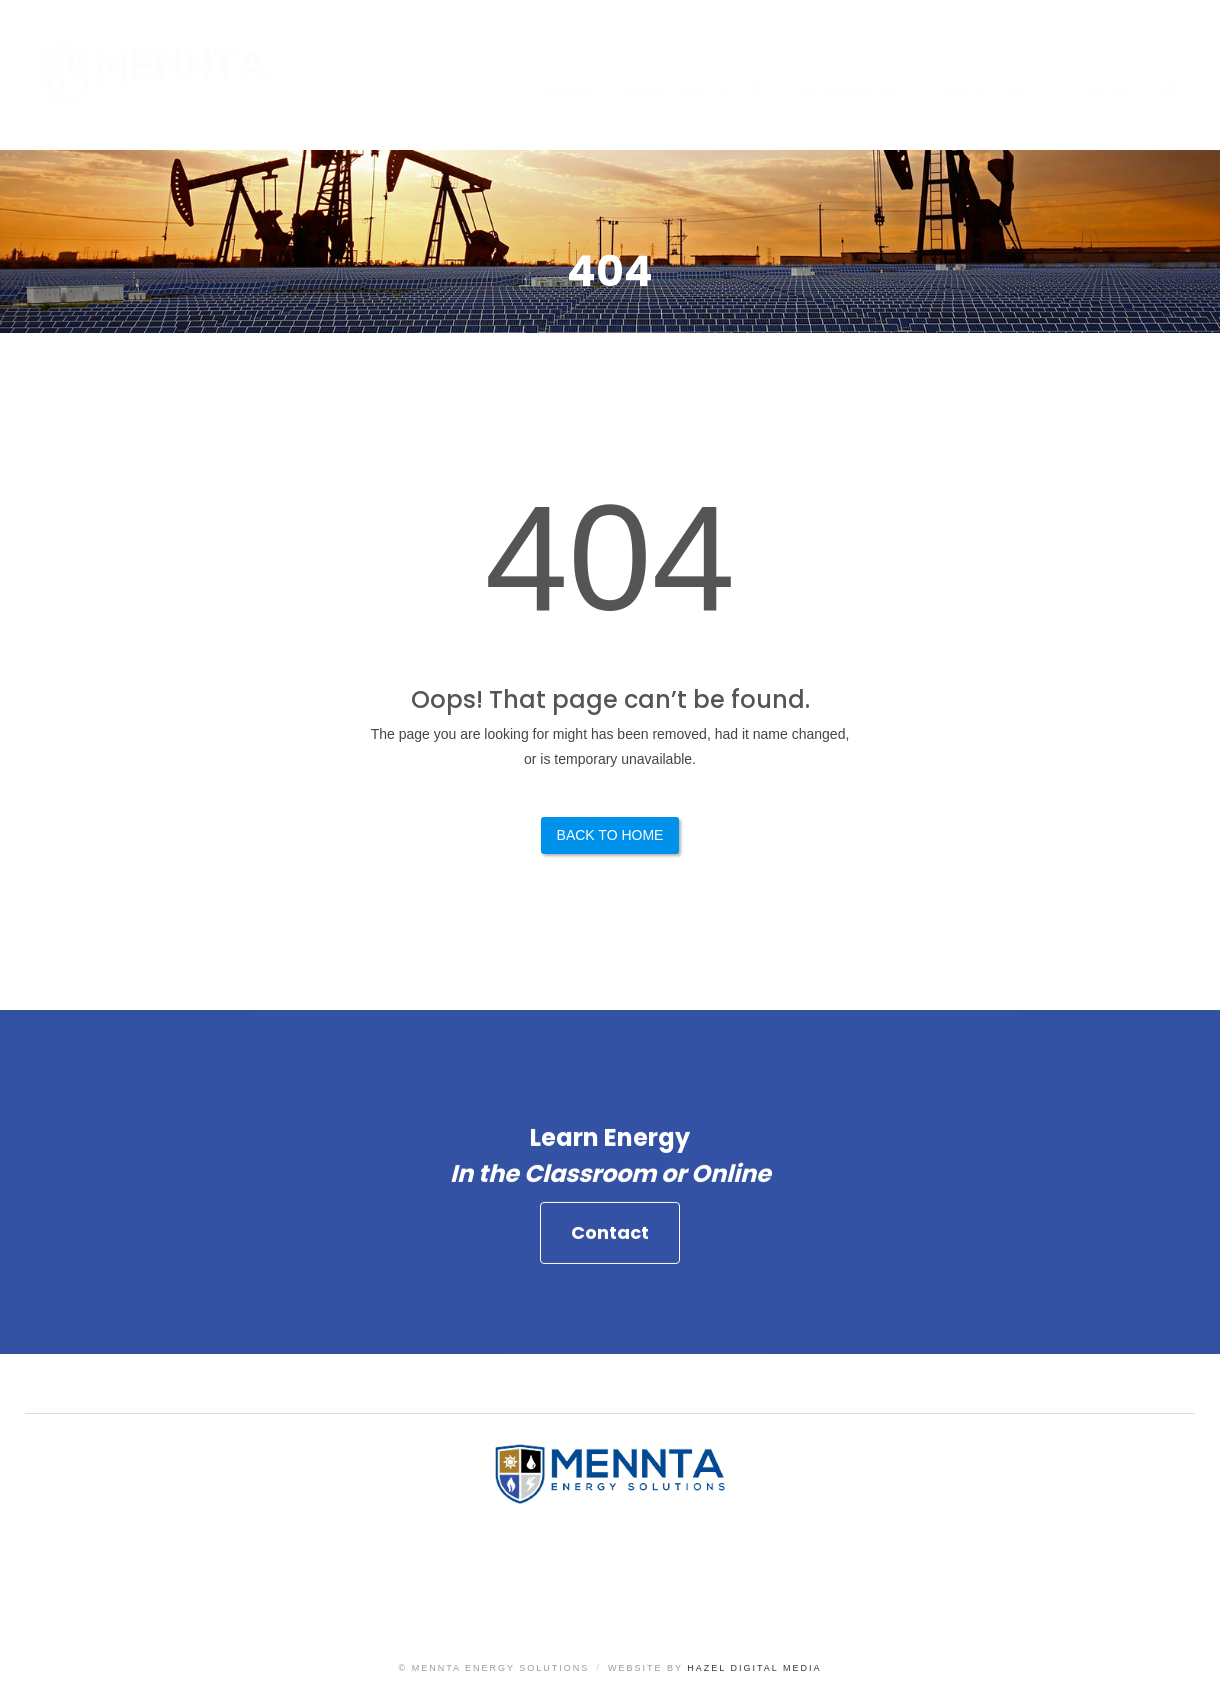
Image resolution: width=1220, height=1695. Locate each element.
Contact (610, 1239)
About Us (984, 89)
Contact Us (1123, 89)
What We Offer (691, 89)
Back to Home (610, 835)
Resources (851, 89)
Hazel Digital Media (754, 1668)
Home (567, 89)
